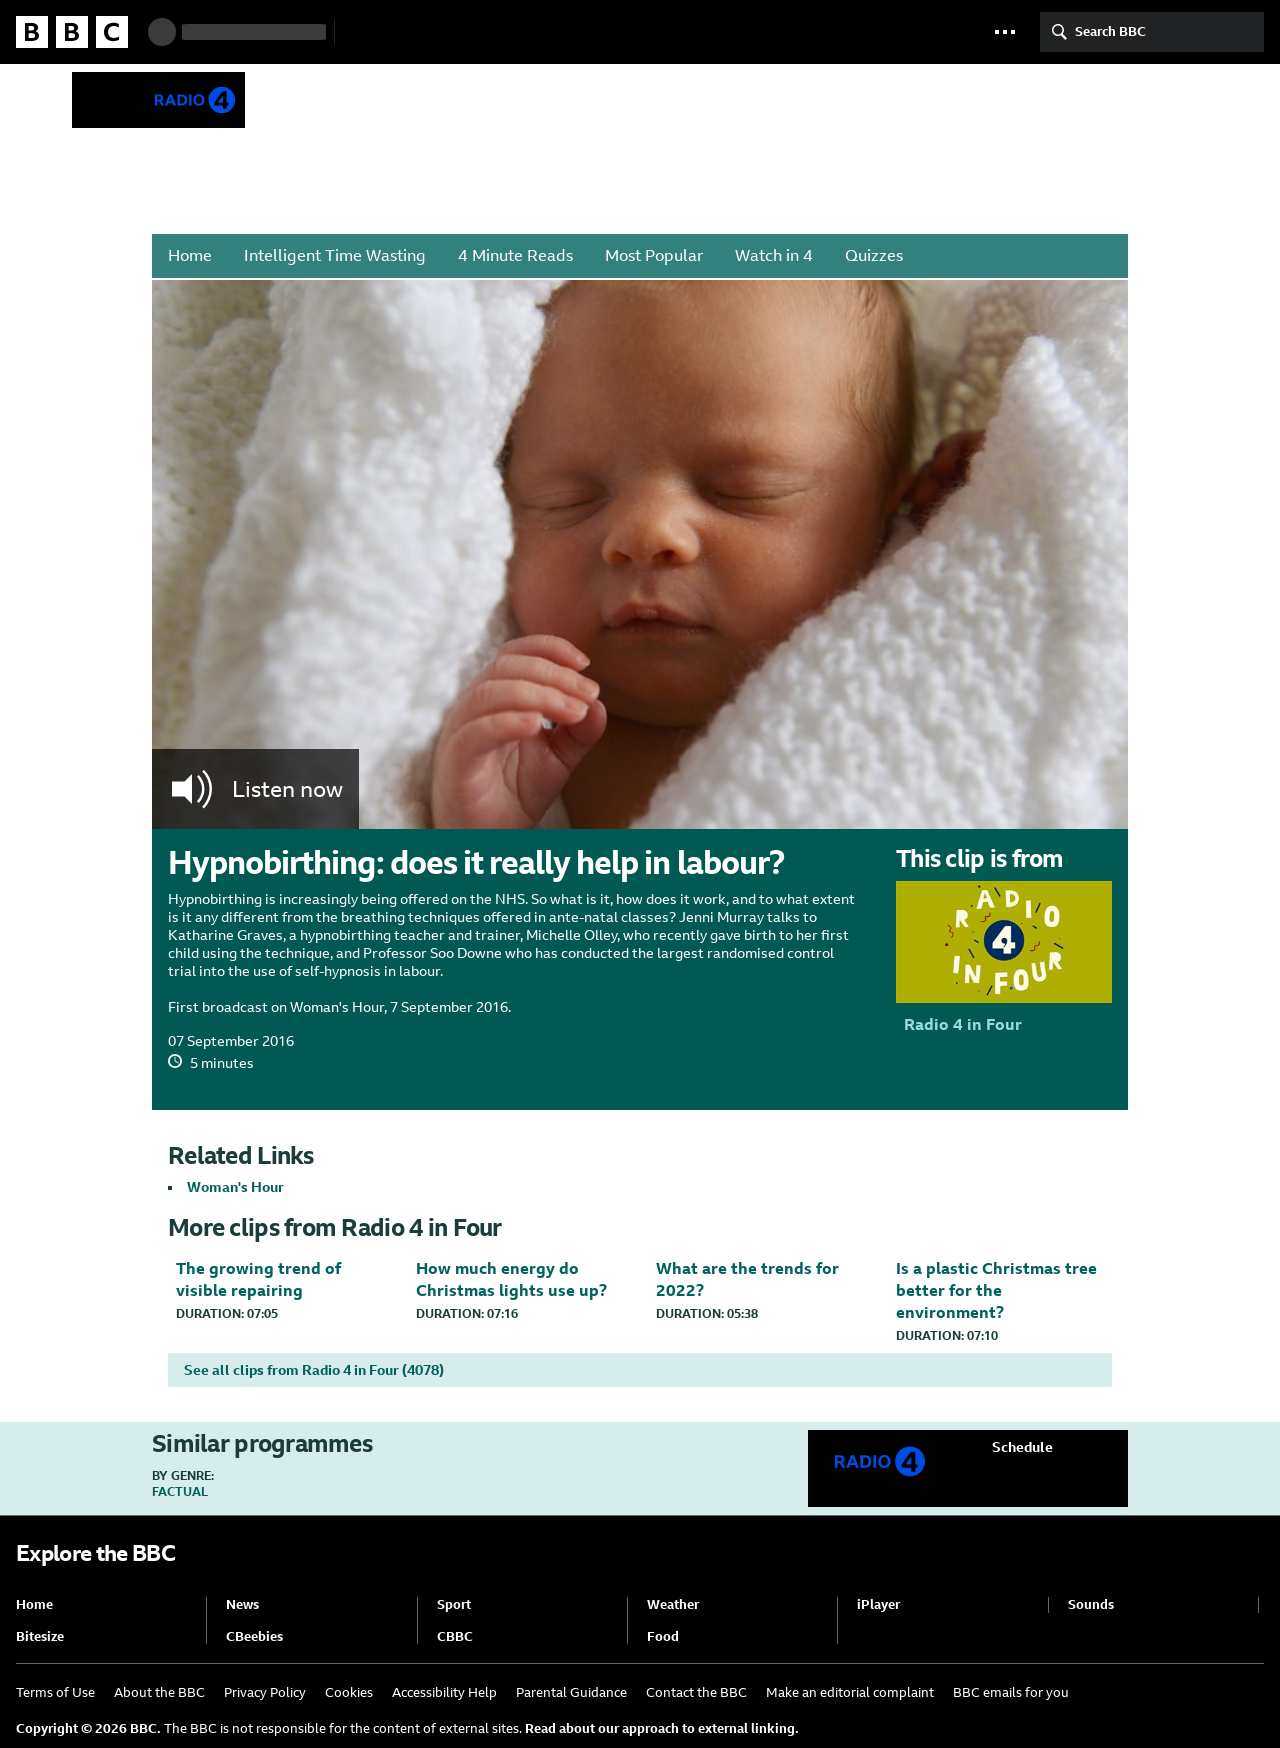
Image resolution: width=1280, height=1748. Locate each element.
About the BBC (159, 1692)
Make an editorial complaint (850, 1692)
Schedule (1022, 1447)
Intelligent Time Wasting (335, 255)
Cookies (349, 1692)
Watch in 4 (774, 255)
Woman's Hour (235, 1187)
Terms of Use (55, 1692)
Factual (180, 1492)
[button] (1005, 32)
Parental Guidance (571, 1692)
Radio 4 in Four (406, 99)
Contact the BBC (696, 1692)
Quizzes (874, 255)
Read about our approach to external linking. (662, 1728)
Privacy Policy (265, 1692)
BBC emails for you (1011, 1692)
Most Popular (654, 255)
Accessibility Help (444, 1692)
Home (190, 255)
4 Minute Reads (515, 255)
